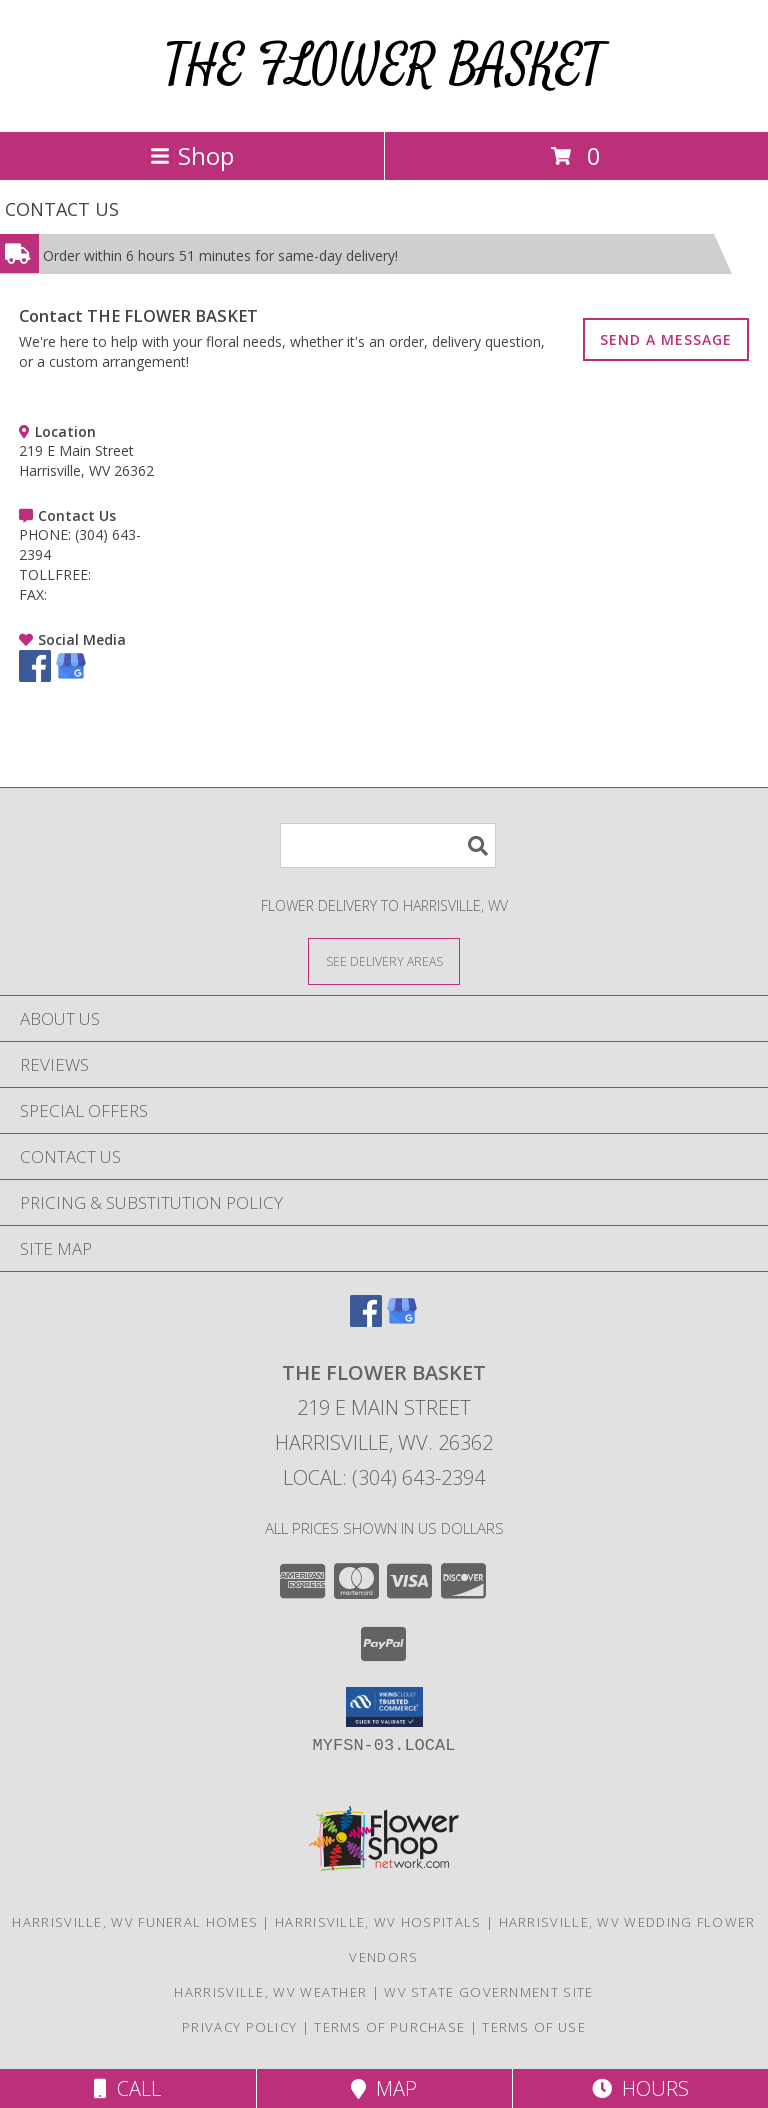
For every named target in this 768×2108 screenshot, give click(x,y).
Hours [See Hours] (640, 2088)
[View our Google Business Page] (71, 676)
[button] (384, 1707)
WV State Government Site (488, 1992)
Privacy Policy (239, 2027)
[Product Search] (388, 845)
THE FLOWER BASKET (384, 65)
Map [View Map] (384, 2088)
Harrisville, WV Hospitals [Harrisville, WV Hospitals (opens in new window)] (378, 1922)
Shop (192, 155)
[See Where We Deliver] (384, 960)
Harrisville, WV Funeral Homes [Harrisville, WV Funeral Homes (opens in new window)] (135, 1922)
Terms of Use (534, 2027)
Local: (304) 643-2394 (384, 1477)
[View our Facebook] (35, 676)
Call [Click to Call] (127, 2088)
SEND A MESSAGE (666, 339)
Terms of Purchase (389, 2027)
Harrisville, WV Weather (270, 1992)
